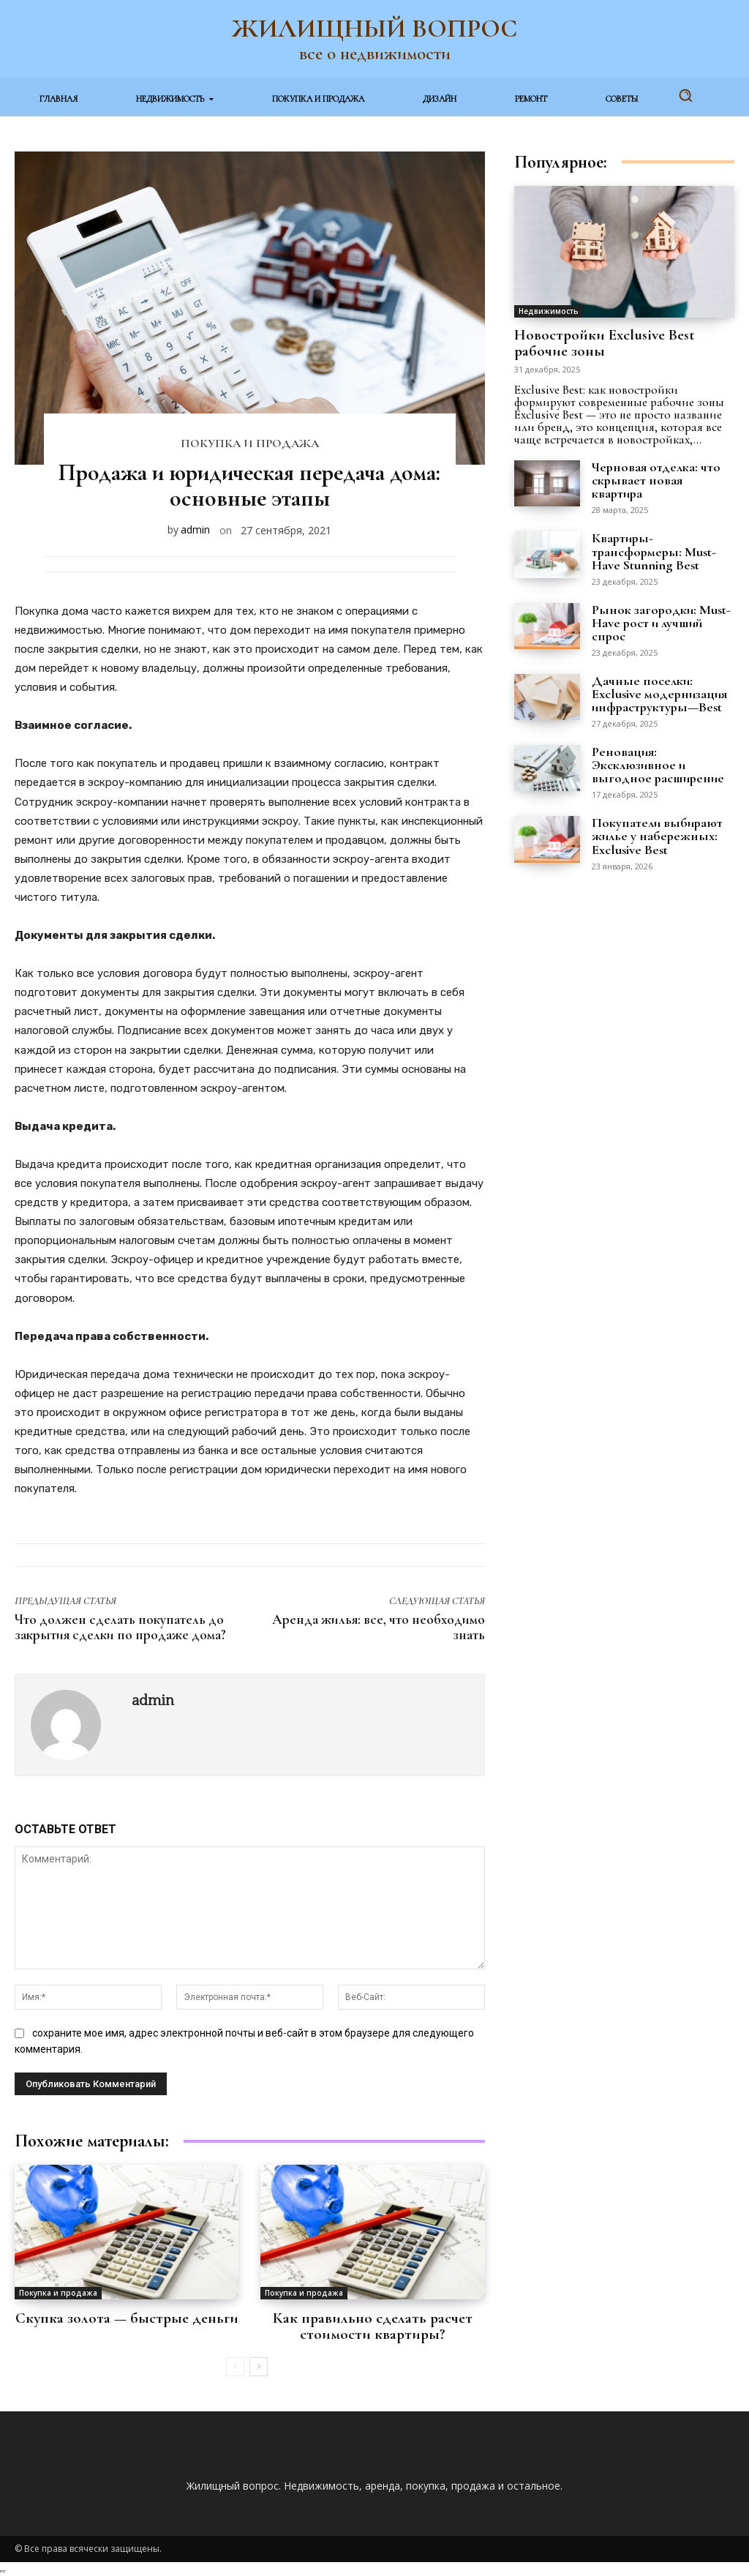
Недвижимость (549, 311)
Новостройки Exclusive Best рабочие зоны (604, 342)
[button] (685, 95)
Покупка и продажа (249, 443)
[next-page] (258, 2365)
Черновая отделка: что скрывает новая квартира (656, 478)
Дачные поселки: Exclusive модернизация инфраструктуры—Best (659, 691)
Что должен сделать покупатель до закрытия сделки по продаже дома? (120, 1627)
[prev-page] (235, 2365)
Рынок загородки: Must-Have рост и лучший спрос (661, 620)
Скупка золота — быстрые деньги (126, 2318)
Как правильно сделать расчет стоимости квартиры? (373, 2326)
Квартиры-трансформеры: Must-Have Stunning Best (654, 549)
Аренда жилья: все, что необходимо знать (378, 1627)
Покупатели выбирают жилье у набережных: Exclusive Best (657, 833)
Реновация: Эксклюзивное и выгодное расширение (658, 762)
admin (195, 529)
